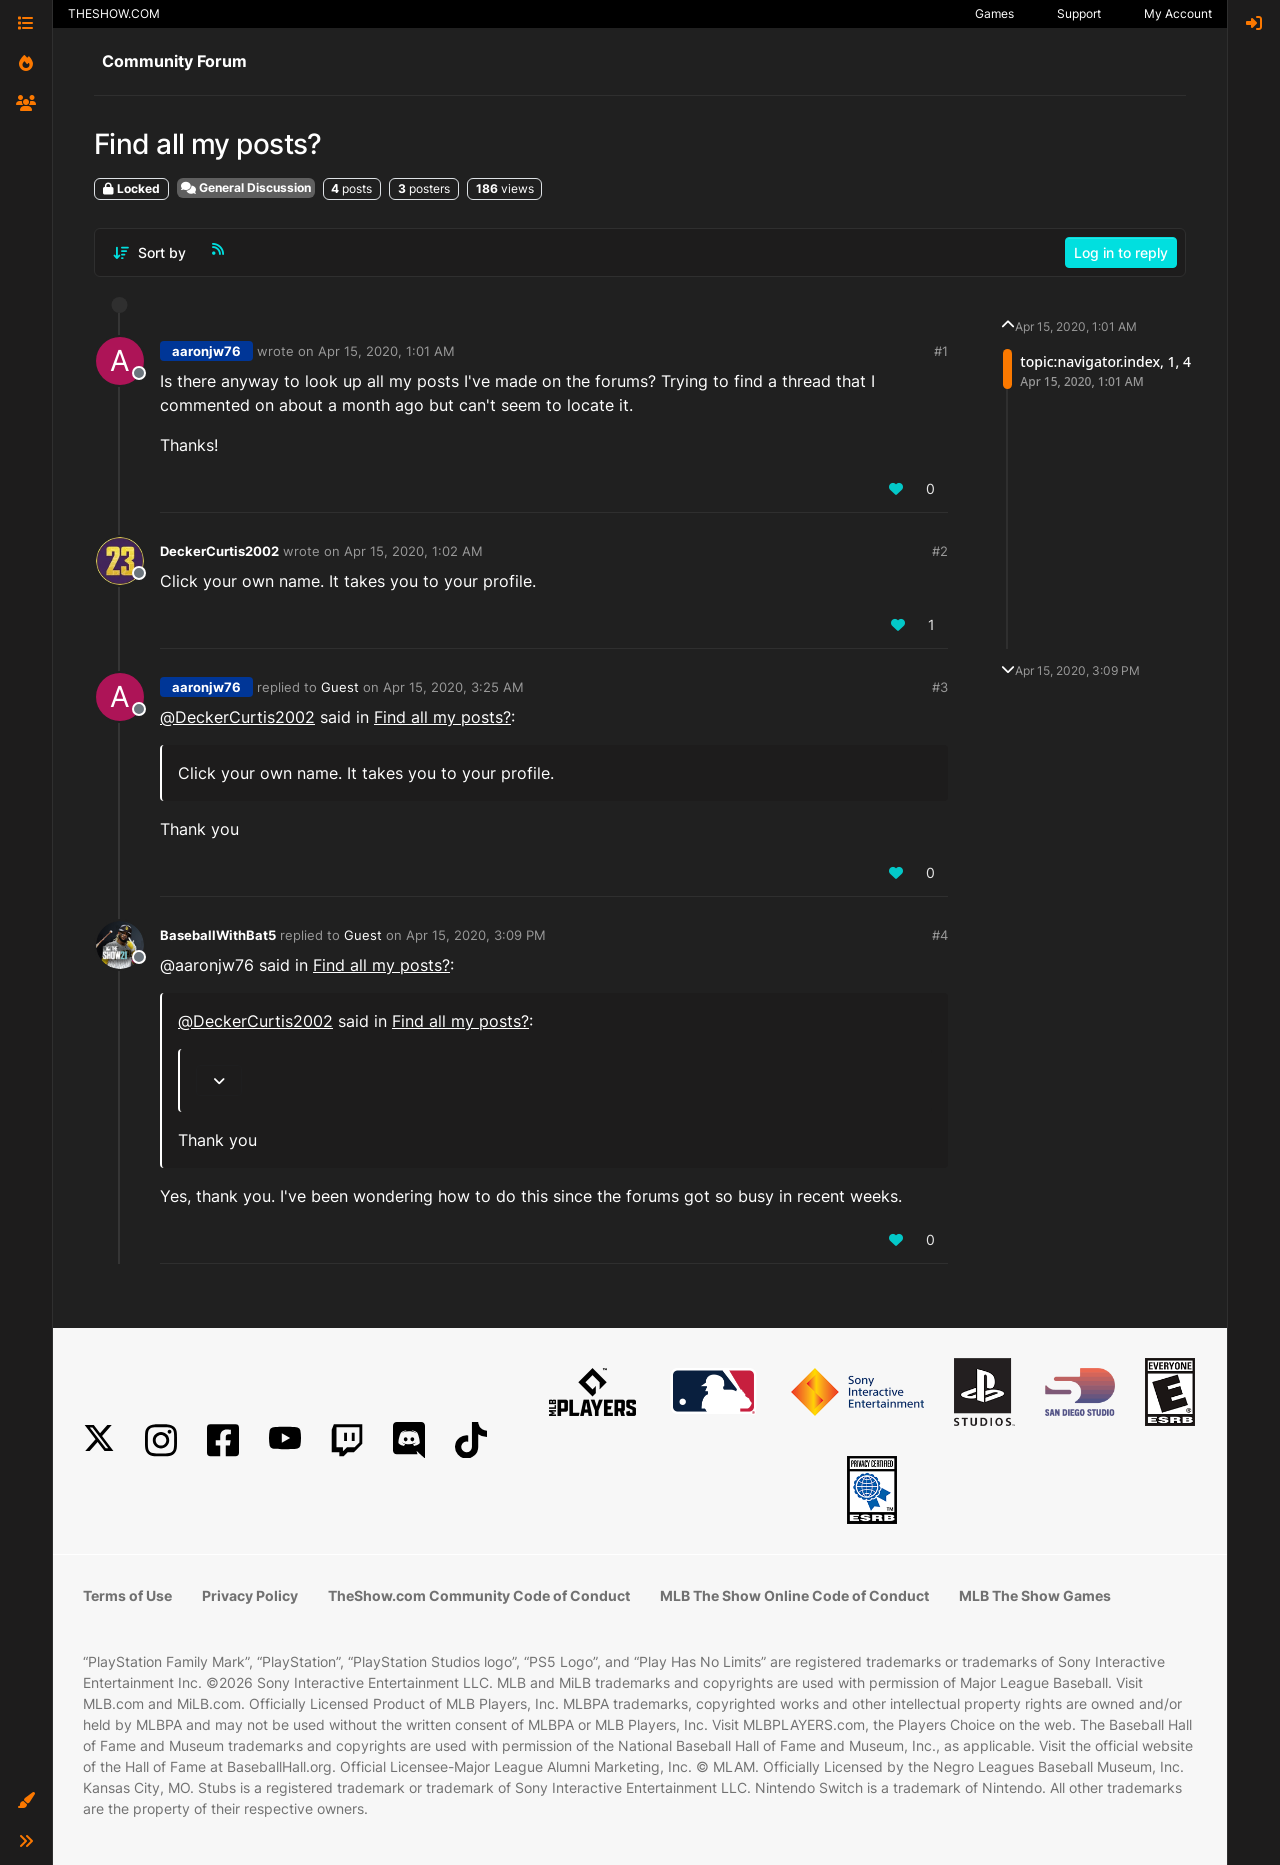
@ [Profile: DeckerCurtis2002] (237, 717)
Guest (340, 687)
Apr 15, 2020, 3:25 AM (453, 687)
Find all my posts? (442, 717)
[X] (99, 1440)
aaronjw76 (206, 351)
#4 (940, 935)
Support (1079, 13)
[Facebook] (223, 1440)
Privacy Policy (250, 1595)
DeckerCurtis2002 (219, 551)
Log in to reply (1121, 252)
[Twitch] (347, 1440)
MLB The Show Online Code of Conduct (794, 1595)
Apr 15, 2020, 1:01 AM (386, 351)
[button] (26, 1801)
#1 (941, 351)
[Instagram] (161, 1440)
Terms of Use (127, 1595)
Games (994, 13)
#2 (940, 551)
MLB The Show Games (1035, 1595)
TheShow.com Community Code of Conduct (479, 1595)
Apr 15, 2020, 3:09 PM (476, 935)
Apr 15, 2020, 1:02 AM (413, 551)
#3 (940, 687)
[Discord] (409, 1440)
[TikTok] (471, 1440)
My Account (1178, 13)
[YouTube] (285, 1440)
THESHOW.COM (114, 13)
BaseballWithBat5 (218, 935)
